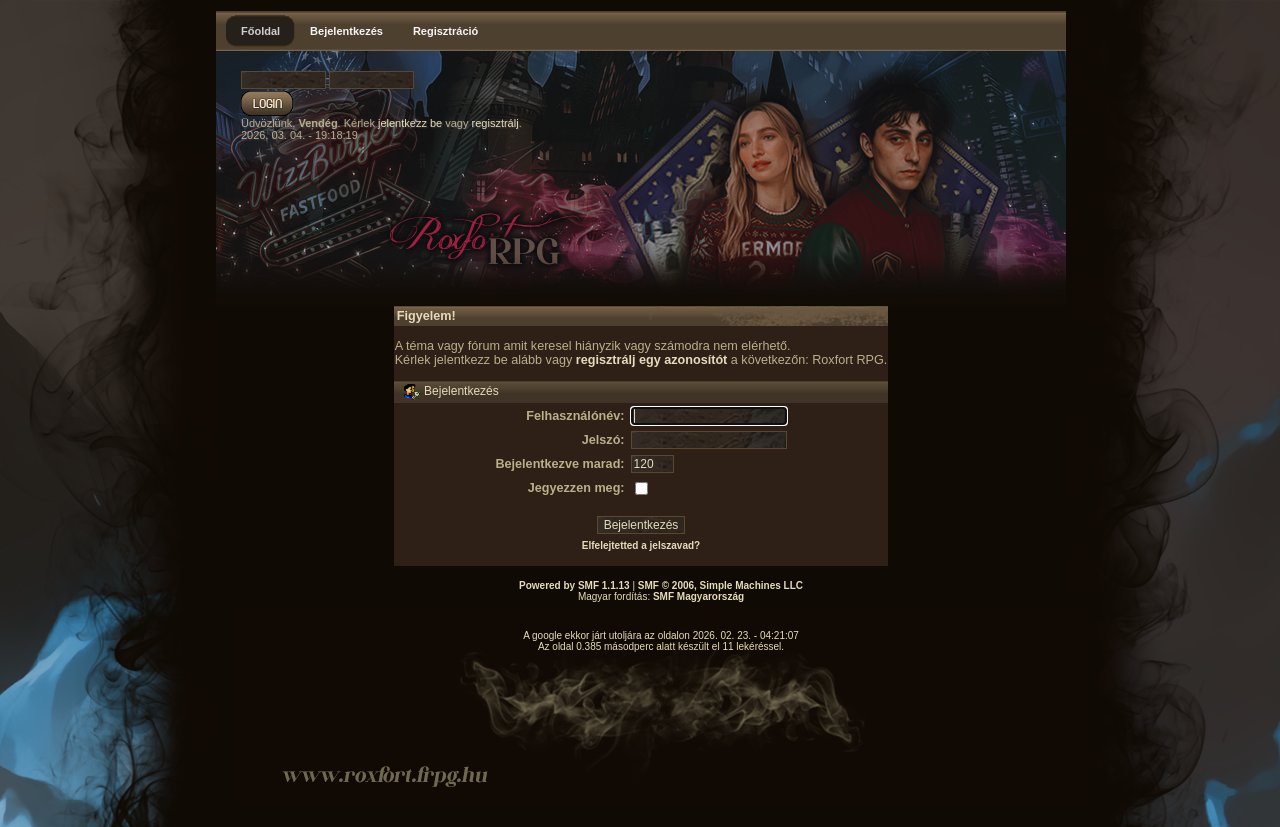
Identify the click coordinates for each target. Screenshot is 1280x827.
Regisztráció (445, 31)
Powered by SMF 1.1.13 (574, 585)
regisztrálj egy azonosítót (652, 360)
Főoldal (260, 31)
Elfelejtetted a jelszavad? (641, 545)
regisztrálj (495, 123)
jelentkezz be (410, 123)
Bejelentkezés (346, 31)
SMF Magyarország (698, 596)
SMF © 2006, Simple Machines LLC (720, 585)
